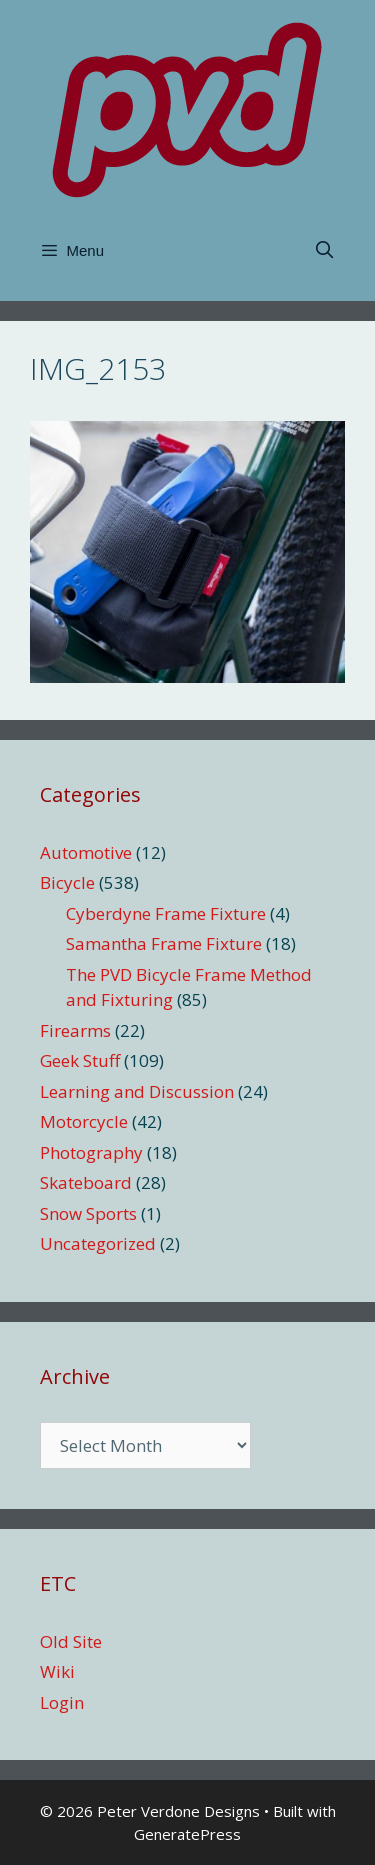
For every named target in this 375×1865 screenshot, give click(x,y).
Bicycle (67, 882)
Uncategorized (98, 1243)
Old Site (71, 1641)
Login (62, 1702)
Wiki (57, 1671)
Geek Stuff (80, 1060)
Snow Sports (88, 1213)
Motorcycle (84, 1121)
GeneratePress (187, 1834)
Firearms (75, 1030)
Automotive (86, 852)
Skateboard (86, 1182)
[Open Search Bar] (324, 251)
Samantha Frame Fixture (164, 943)
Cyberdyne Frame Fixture (166, 913)
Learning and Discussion (137, 1091)
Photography (91, 1152)
